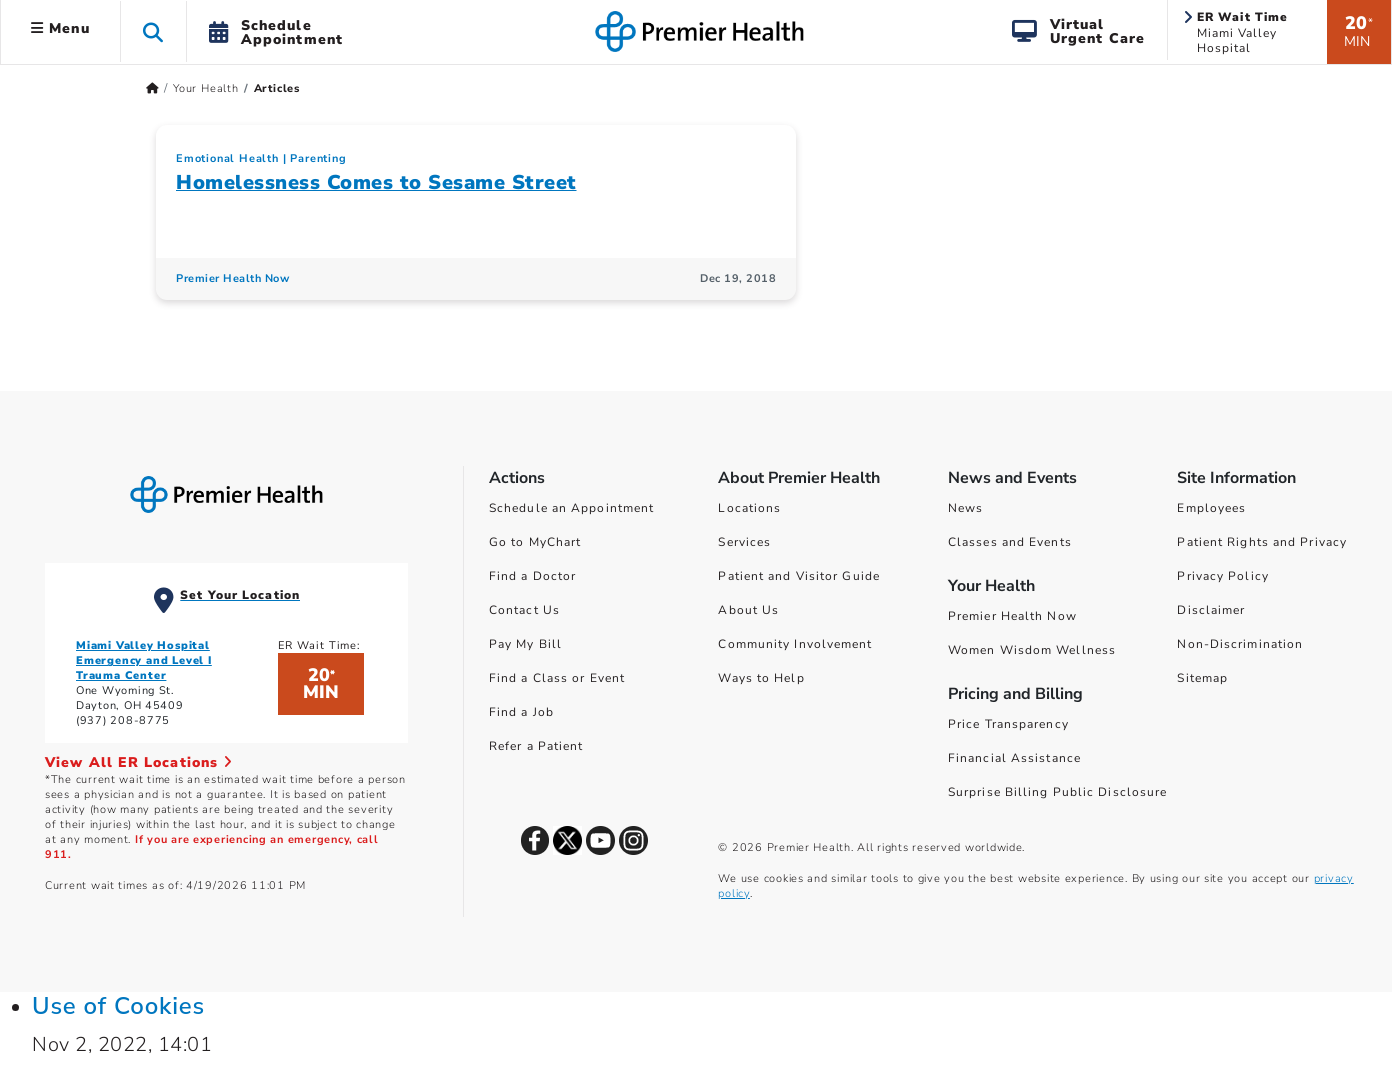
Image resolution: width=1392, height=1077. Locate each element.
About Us (748, 610)
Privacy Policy (1222, 576)
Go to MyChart (535, 542)
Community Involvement (795, 644)
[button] (153, 31)
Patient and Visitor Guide (799, 576)
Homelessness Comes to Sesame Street (376, 182)
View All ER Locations (139, 762)
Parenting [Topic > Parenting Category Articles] (318, 158)
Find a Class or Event (557, 678)
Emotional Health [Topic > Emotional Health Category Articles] (227, 158)
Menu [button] (60, 28)
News (965, 508)
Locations (749, 508)
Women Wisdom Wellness (1032, 650)
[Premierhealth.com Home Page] (152, 88)
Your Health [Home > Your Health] (206, 88)
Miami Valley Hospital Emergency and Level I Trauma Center (144, 660)
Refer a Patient (536, 746)
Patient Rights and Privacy (1262, 542)
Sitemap (1202, 678)
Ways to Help (761, 678)
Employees (1211, 508)
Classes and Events (1010, 542)
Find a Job (521, 712)
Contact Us (524, 610)
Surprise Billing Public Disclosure (1057, 792)
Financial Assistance (1014, 758)
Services (744, 542)
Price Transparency (1008, 724)
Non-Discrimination (1240, 644)
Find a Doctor (532, 576)
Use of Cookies (118, 1006)
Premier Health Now (1012, 616)
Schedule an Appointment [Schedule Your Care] (571, 508)
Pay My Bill (525, 644)
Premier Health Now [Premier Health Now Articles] (232, 278)
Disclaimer (1211, 610)
